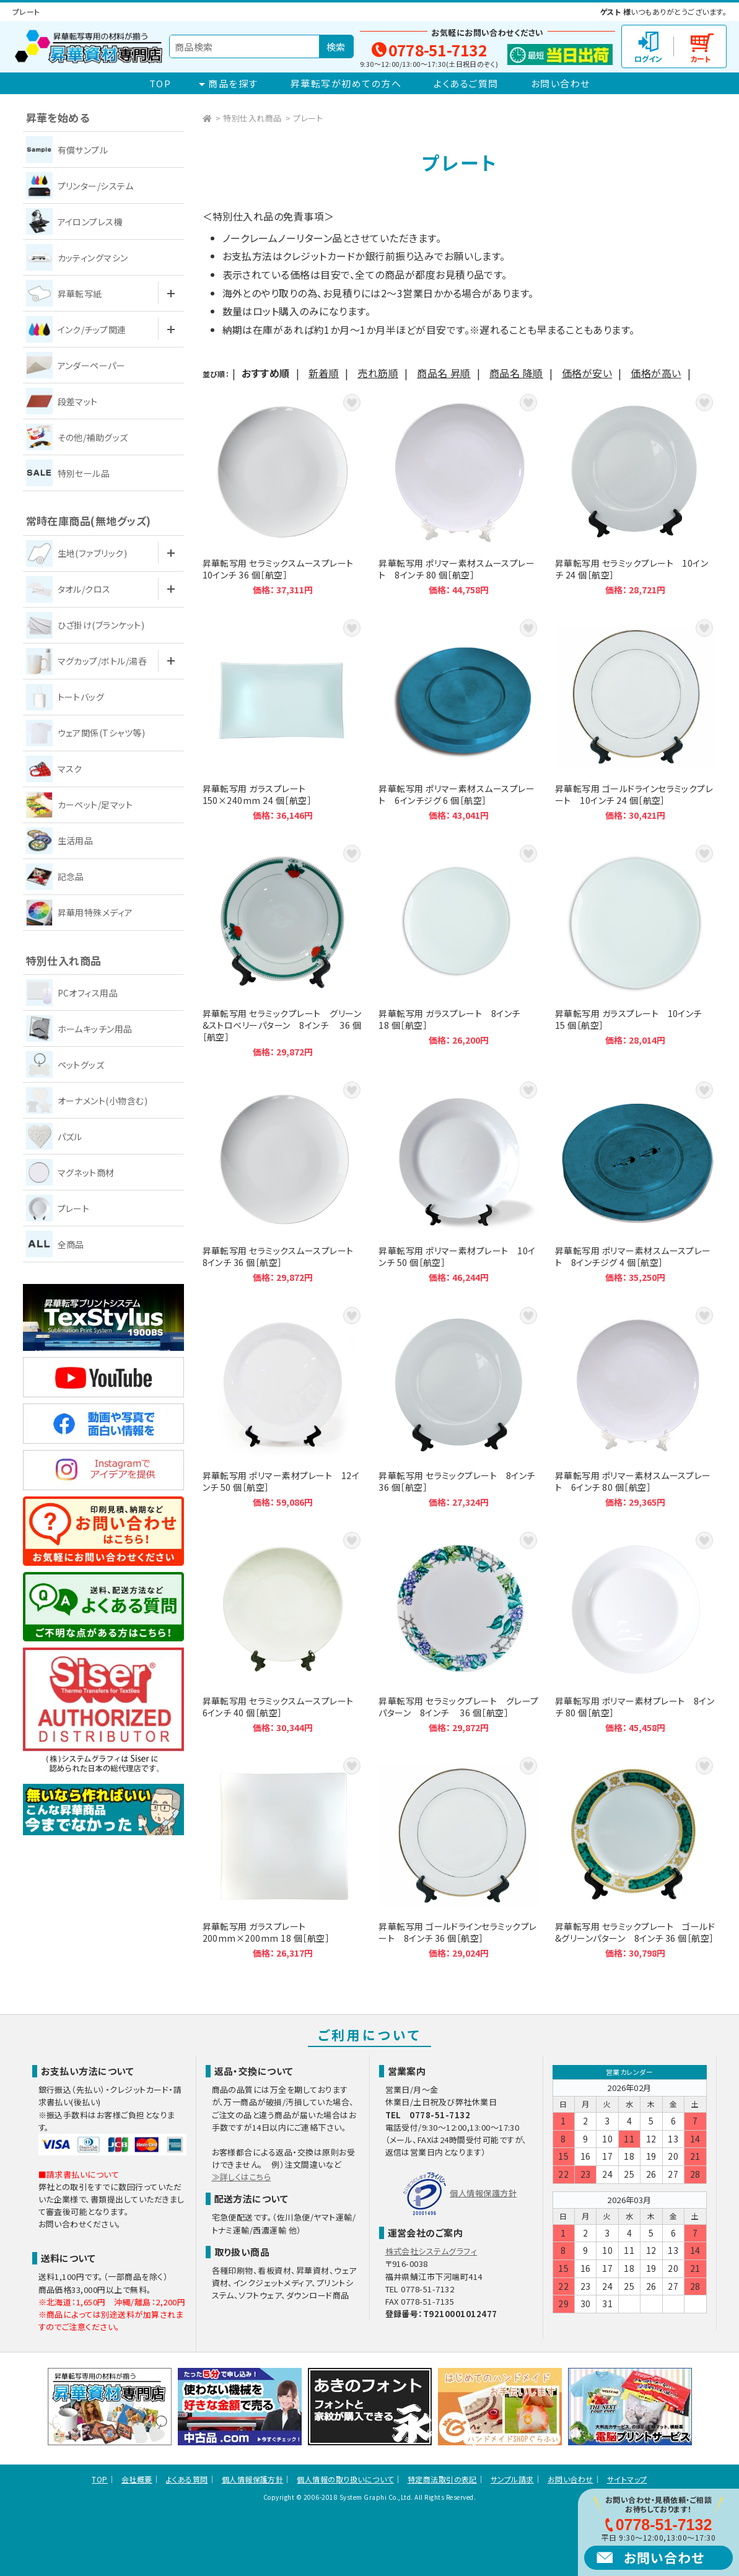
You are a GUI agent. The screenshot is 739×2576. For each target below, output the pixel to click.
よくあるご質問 (466, 83)
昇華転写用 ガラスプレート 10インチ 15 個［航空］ (635, 950)
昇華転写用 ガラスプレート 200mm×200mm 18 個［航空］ (283, 1856)
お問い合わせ (560, 83)
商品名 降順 (516, 372)
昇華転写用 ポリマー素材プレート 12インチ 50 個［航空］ (283, 1406)
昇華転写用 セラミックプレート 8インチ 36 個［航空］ (459, 1406)
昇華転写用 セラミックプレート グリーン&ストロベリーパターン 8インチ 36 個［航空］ (283, 950)
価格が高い (656, 372)
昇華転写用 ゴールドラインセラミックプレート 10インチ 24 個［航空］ (635, 719)
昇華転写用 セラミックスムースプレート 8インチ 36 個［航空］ (283, 1181)
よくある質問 (187, 2479)
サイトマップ (627, 2479)
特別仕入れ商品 (252, 118)
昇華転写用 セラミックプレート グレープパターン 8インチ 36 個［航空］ (459, 1631)
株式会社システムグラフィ (431, 2251)
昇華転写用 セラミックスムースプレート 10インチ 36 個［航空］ (283, 493)
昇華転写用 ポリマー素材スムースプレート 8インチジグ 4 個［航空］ (635, 1181)
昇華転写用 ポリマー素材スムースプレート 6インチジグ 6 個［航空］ (459, 719)
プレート (308, 118)
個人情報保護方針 (483, 2193)
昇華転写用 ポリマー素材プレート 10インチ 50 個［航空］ (459, 1181)
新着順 (323, 372)
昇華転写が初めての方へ (346, 83)
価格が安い (587, 372)
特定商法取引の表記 (442, 2479)
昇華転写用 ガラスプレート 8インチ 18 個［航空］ (459, 950)
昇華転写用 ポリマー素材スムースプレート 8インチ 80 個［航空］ (459, 493)
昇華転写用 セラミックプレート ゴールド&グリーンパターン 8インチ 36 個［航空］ (635, 1856)
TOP (160, 83)
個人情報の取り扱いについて (345, 2479)
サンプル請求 (512, 2479)
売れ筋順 (377, 372)
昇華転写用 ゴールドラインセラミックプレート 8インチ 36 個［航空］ (459, 1856)
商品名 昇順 (444, 372)
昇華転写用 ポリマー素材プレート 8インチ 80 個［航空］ (635, 1631)
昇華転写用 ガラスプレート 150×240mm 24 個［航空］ (283, 719)
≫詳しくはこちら (241, 2177)
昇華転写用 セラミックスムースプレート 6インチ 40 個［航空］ (283, 1631)
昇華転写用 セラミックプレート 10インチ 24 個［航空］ (635, 493)
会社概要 (136, 2479)
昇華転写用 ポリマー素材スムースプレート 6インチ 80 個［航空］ (635, 1406)
